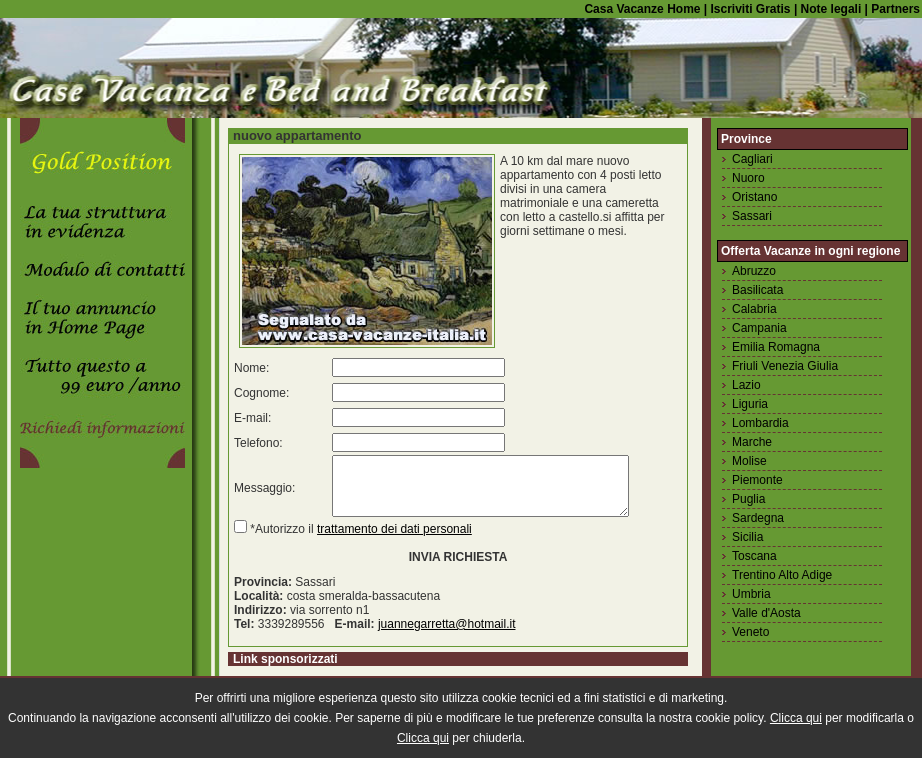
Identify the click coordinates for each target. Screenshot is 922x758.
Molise (749, 461)
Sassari (752, 216)
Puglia (748, 499)
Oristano (754, 197)
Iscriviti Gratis (748, 9)
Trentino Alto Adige (782, 575)
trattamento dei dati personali (394, 541)
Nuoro (748, 178)
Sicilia (747, 537)
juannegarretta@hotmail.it (447, 636)
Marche (752, 442)
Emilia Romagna (776, 347)
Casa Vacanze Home (642, 9)
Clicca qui (796, 718)
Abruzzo (754, 271)
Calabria (754, 309)
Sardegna (758, 518)
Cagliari (752, 159)
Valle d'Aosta (766, 613)
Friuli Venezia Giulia (785, 366)
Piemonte (757, 480)
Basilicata (757, 290)
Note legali (829, 9)
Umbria (751, 594)
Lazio (746, 385)
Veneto (750, 632)
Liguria (750, 404)
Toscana (754, 556)
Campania (759, 328)
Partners (895, 9)
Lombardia (760, 423)
